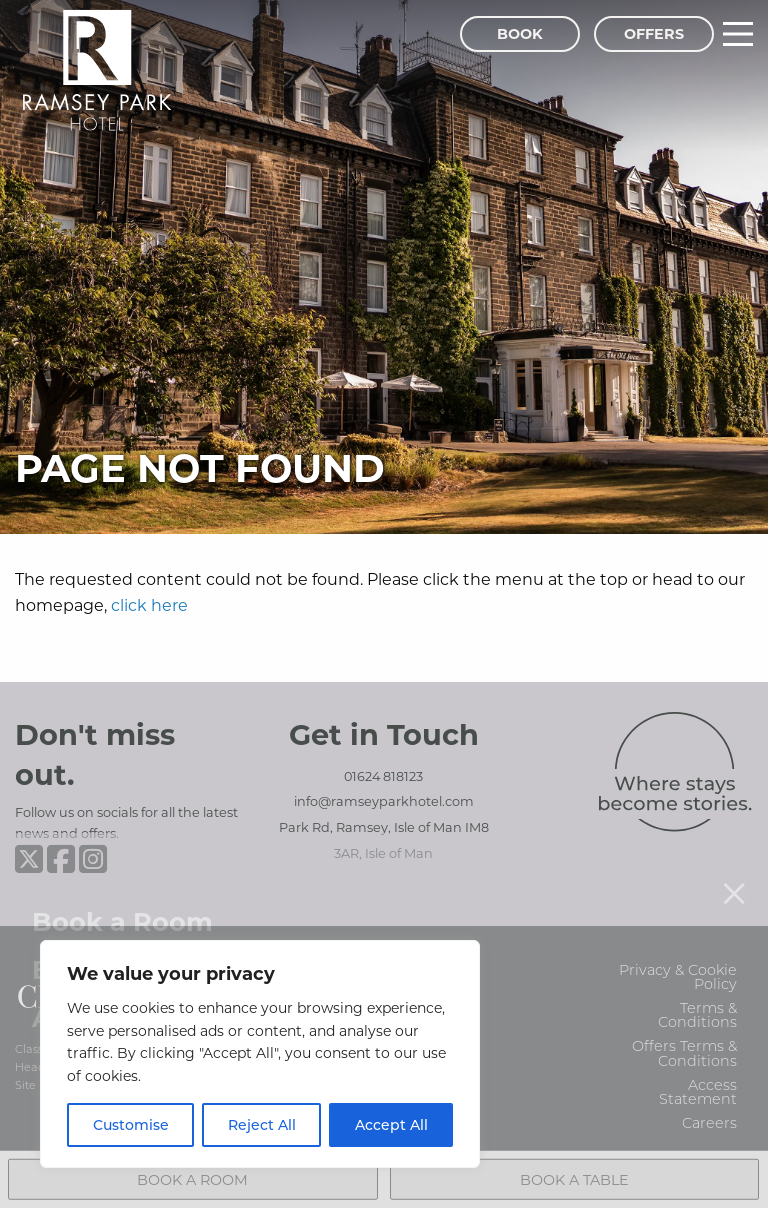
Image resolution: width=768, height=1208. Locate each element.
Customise (131, 1124)
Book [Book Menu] (520, 33)
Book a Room (122, 897)
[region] (260, 1054)
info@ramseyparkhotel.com (384, 801)
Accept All (391, 1124)
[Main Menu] (738, 34)
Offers (654, 33)
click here (149, 604)
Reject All (262, 1124)
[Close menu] (734, 869)
